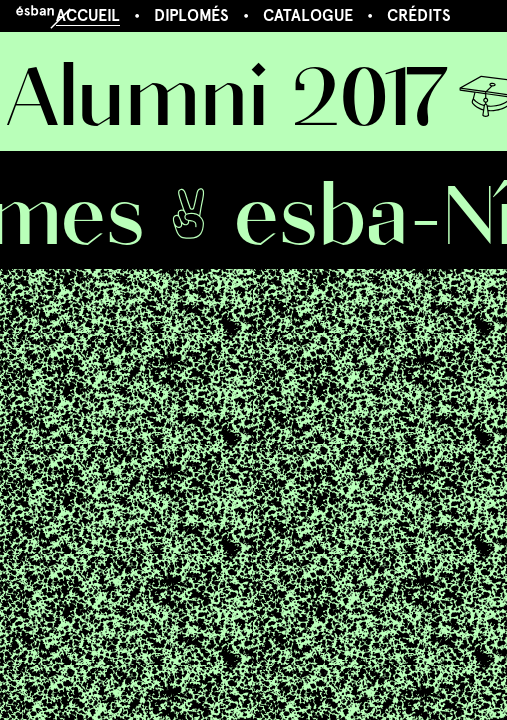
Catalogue (308, 15)
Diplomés (191, 15)
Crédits (419, 15)
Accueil (88, 15)
